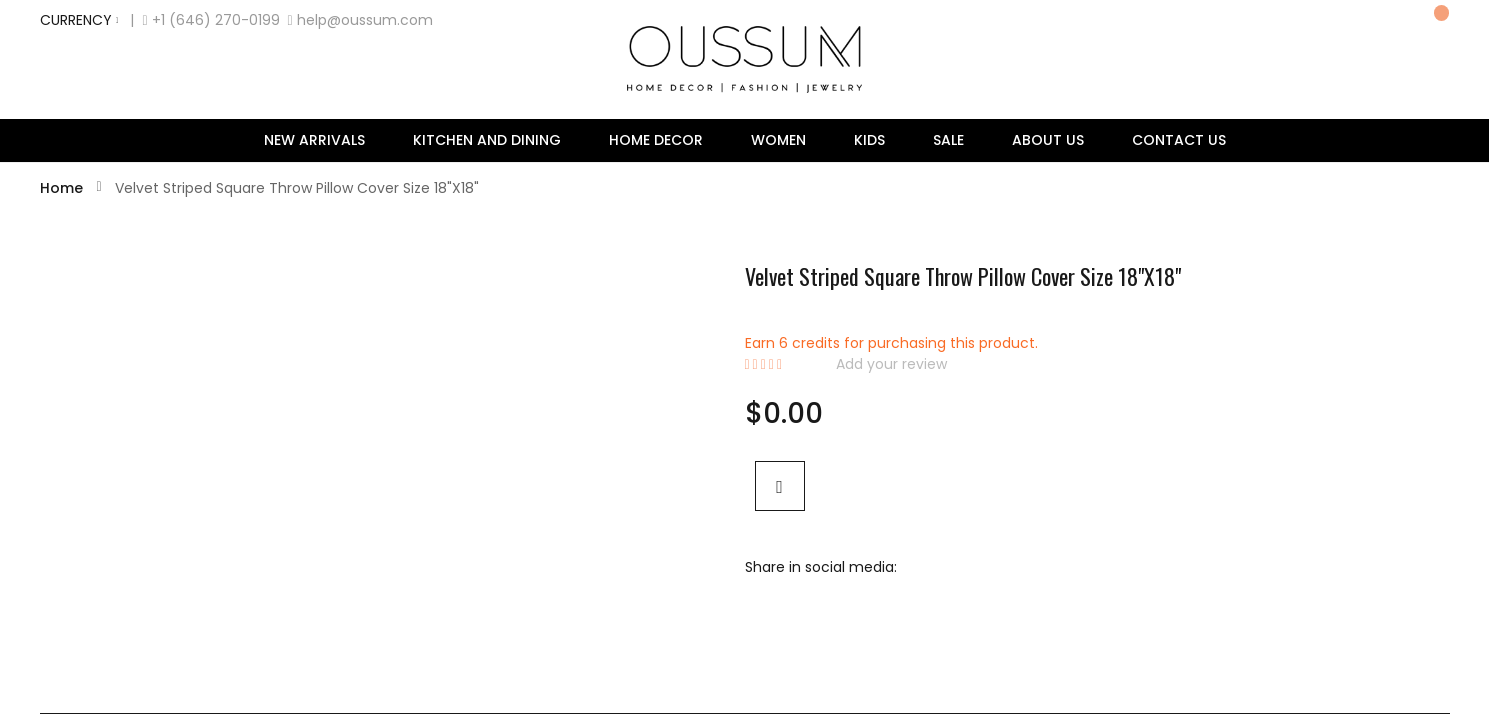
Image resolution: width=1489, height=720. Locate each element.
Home (63, 188)
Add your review (891, 364)
